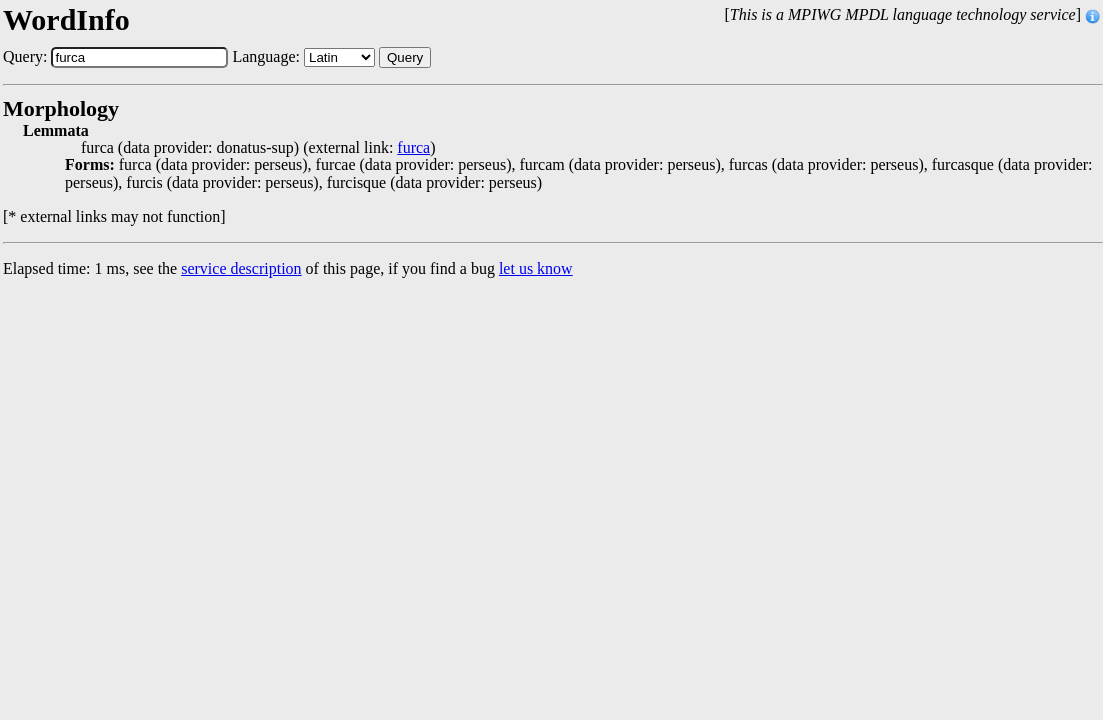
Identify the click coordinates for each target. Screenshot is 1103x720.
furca (413, 148)
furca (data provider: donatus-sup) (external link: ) (258, 148)
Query (405, 57)
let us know (536, 268)
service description (241, 268)
